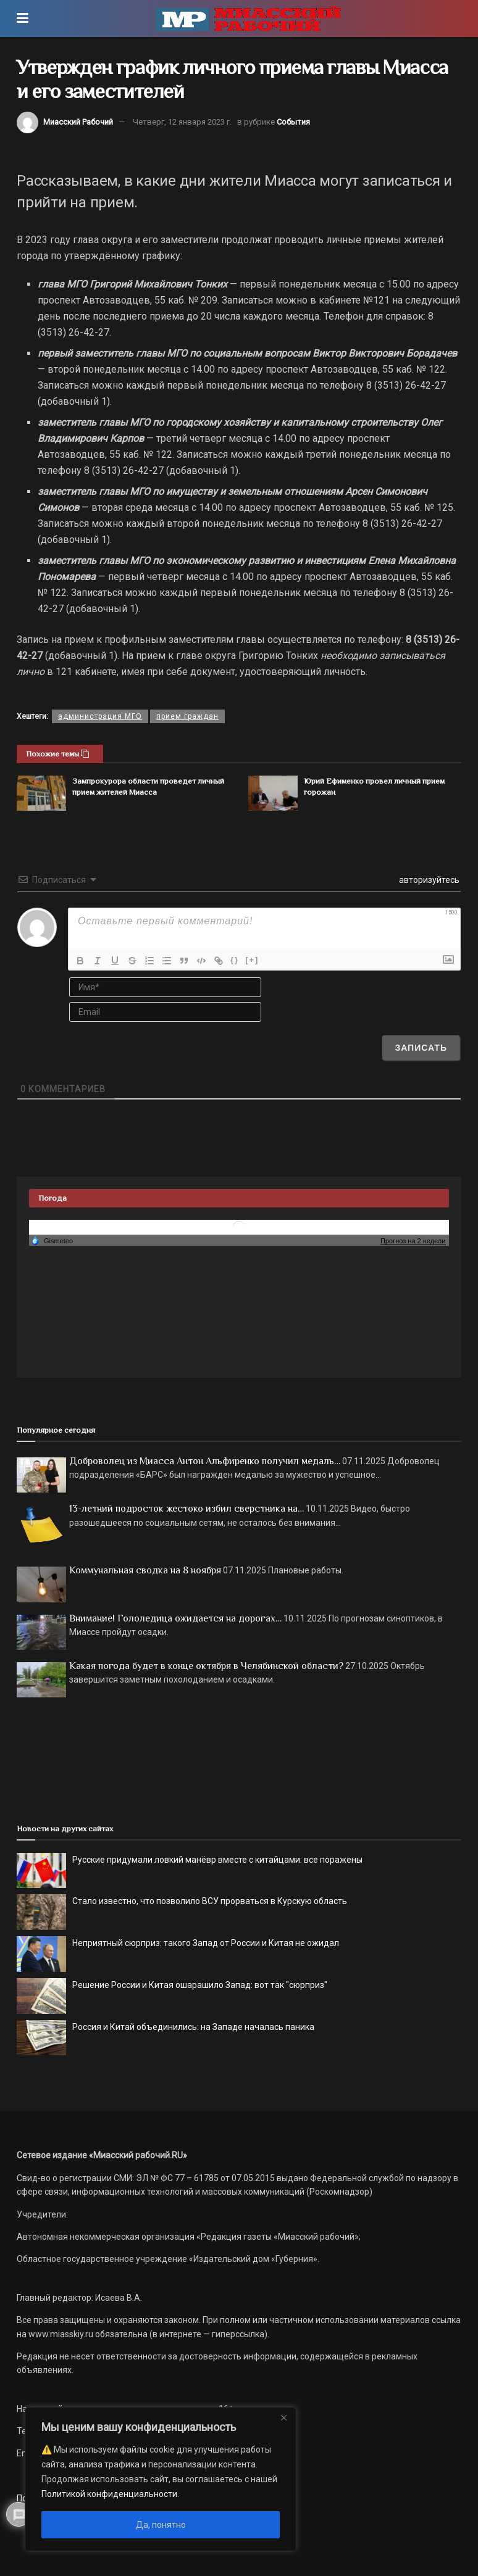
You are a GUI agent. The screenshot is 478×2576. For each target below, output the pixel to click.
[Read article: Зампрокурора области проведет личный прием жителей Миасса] (41, 793)
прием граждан (187, 716)
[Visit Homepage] (248, 18)
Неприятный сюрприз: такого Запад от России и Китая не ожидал (205, 1943)
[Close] (283, 2417)
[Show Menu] (22, 18)
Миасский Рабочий (78, 121)
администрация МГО (100, 716)
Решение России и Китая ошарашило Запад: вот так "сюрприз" (199, 1985)
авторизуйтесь (428, 880)
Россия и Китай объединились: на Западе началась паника (193, 2027)
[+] (252, 959)
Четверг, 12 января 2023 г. (182, 121)
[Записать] (420, 1047)
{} (234, 959)
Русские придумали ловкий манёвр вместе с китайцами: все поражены (217, 1860)
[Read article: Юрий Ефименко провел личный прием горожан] (273, 793)
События (293, 121)
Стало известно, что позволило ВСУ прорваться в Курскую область (209, 1901)
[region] (160, 2479)
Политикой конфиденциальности (109, 2494)
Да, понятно (161, 2525)
